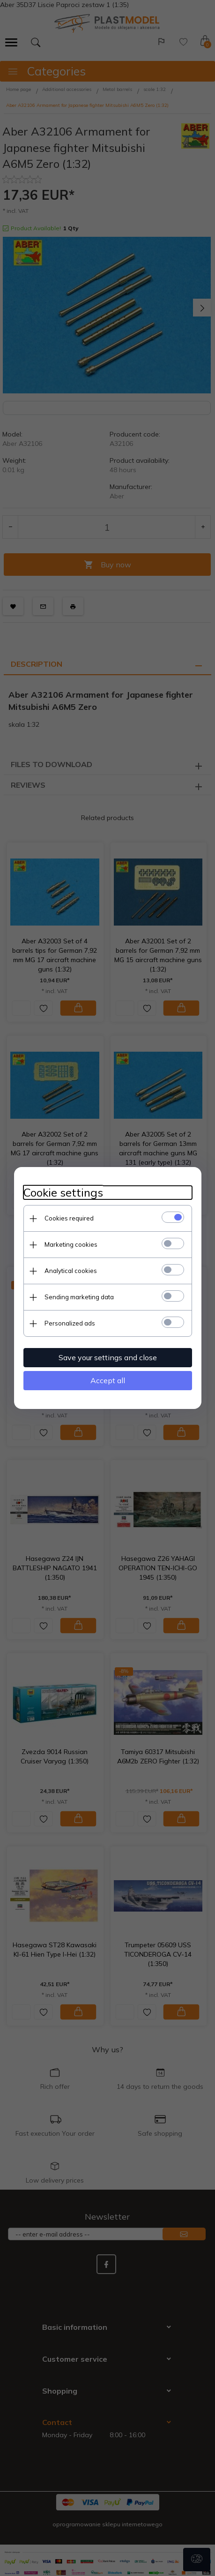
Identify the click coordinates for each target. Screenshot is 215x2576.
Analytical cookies (70, 1270)
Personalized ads (69, 1323)
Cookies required (69, 1218)
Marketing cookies (70, 1244)
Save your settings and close (108, 1357)
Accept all (107, 1380)
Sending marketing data (79, 1297)
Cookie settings (63, 1192)
